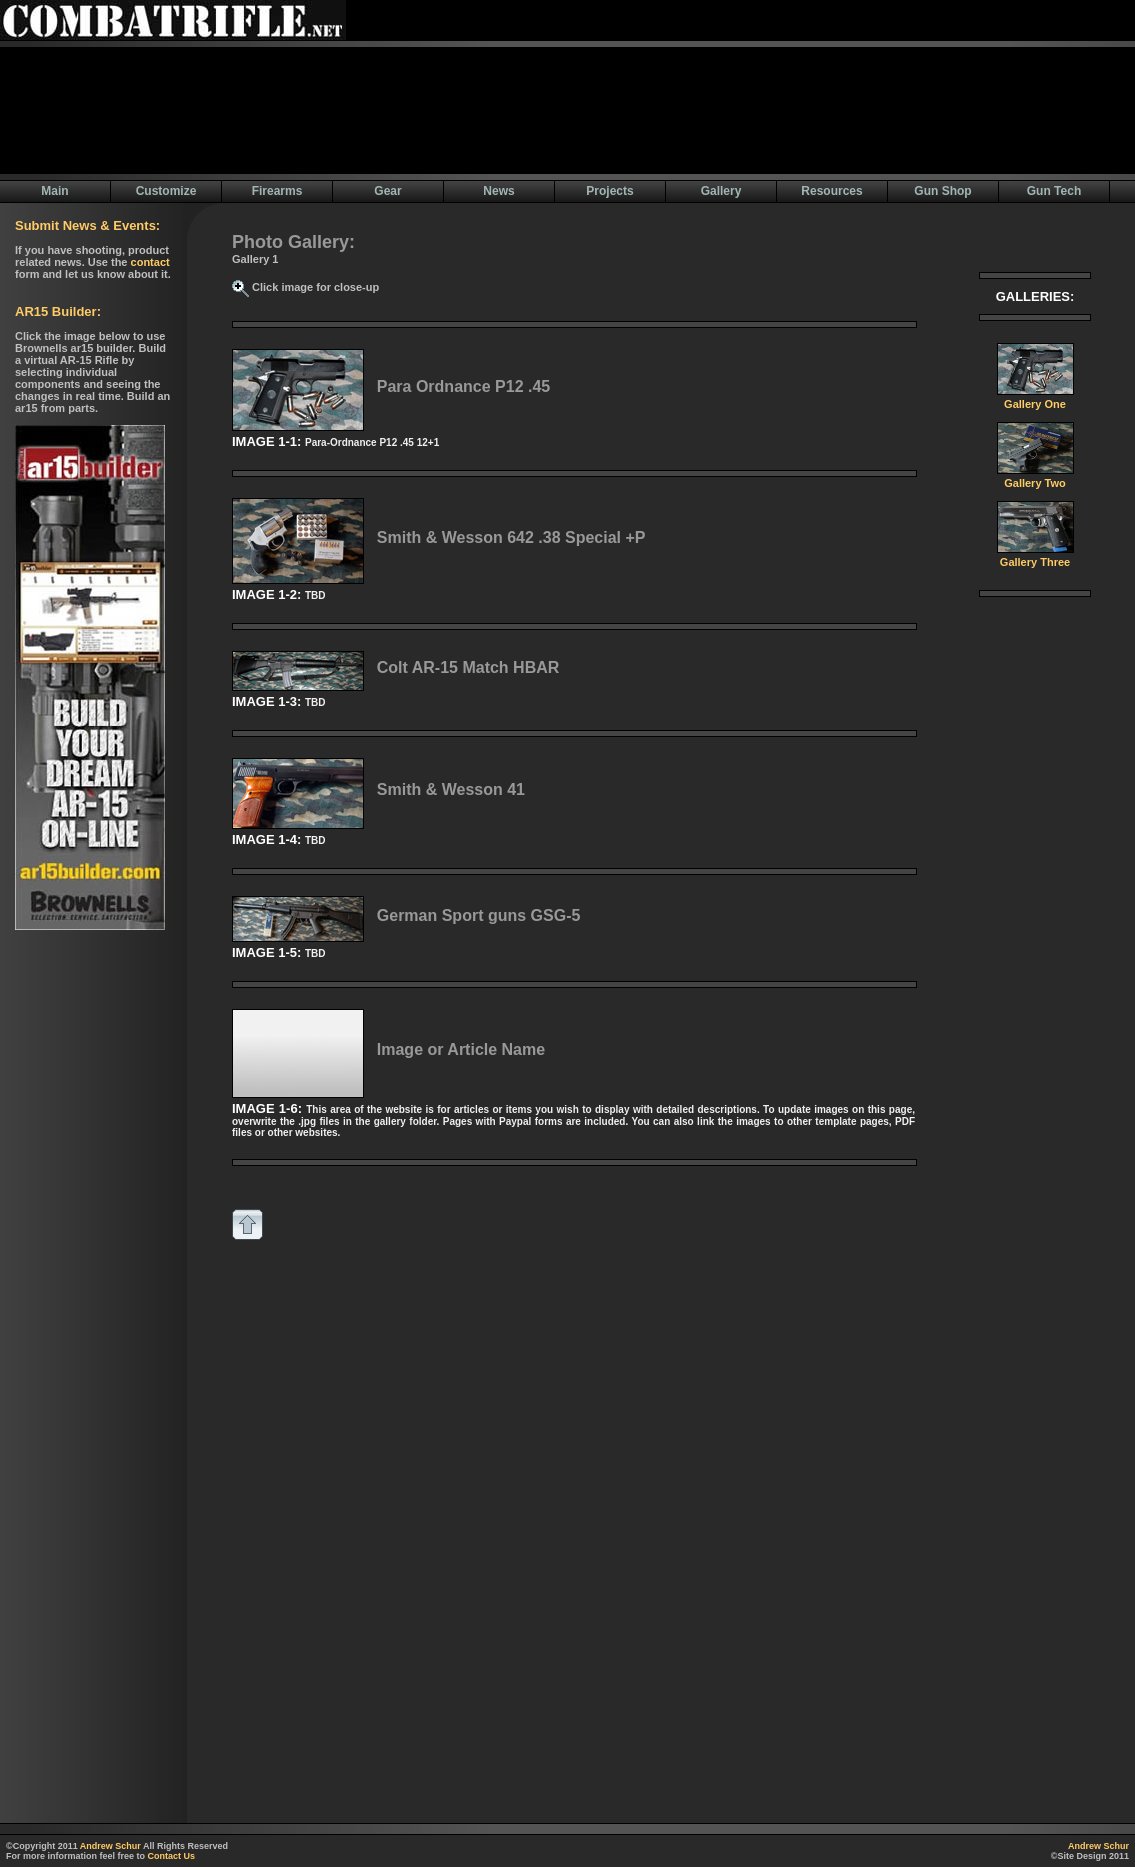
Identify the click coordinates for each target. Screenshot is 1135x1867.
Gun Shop (942, 191)
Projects (609, 191)
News (498, 191)
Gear (387, 191)
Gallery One (1035, 399)
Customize (166, 191)
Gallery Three (1035, 557)
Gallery (721, 191)
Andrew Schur (110, 1846)
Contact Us (172, 1856)
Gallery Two (1035, 478)
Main (54, 191)
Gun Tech (1054, 191)
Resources (831, 191)
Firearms (277, 191)
